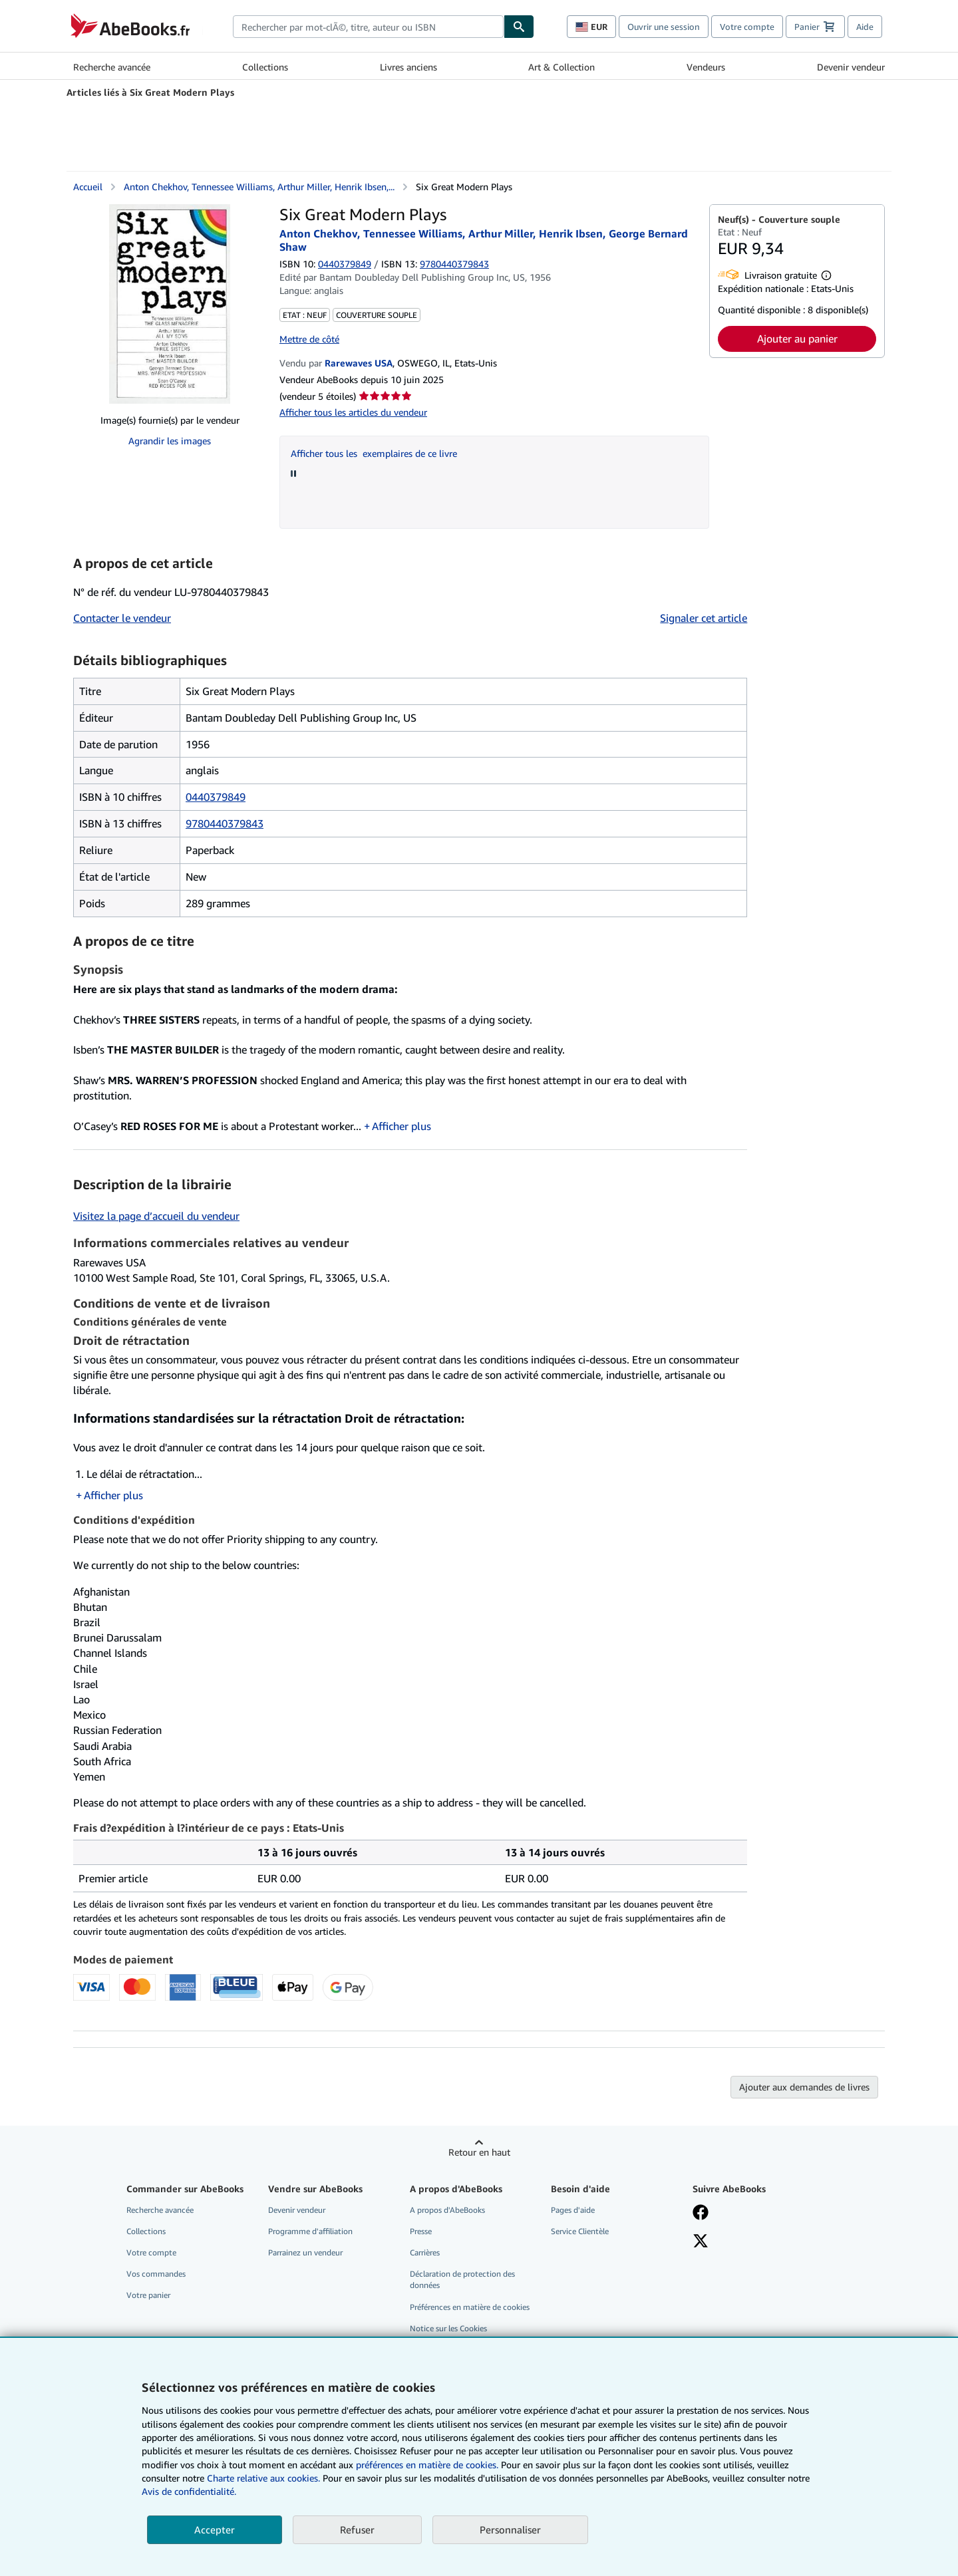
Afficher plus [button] (401, 1126)
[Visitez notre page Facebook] (701, 2213)
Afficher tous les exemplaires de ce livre (374, 453)
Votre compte (747, 26)
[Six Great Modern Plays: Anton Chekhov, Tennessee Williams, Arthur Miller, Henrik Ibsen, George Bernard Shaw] (169, 304)
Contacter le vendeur (122, 618)
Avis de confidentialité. (189, 2491)
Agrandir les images (169, 440)
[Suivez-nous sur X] (701, 2242)
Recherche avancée (111, 66)
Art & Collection (561, 66)
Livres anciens (408, 66)
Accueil (87, 186)
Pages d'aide (573, 2210)
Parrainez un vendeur (305, 2252)
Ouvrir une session (663, 26)
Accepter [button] (214, 2529)
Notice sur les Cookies (448, 2328)
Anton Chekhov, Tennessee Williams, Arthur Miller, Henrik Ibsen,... (259, 186)
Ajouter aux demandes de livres (804, 2086)
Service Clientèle (580, 2231)
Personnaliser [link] (510, 2529)
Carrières (425, 2252)
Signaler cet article (703, 618)
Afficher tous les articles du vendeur (353, 412)
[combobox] (368, 26)
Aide (865, 26)
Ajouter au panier (797, 338)
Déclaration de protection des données (462, 2279)
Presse (421, 2231)
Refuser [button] (357, 2529)
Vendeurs (706, 66)
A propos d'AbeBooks (447, 2210)
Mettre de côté (309, 339)
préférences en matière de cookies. (427, 2464)
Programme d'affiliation (310, 2231)
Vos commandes (156, 2274)
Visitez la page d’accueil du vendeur (156, 1215)
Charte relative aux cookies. (265, 2478)
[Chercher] (519, 26)
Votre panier (148, 2295)
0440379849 (344, 263)
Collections (265, 66)
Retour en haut (479, 2152)
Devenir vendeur (851, 66)
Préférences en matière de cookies (470, 2307)
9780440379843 (224, 823)
